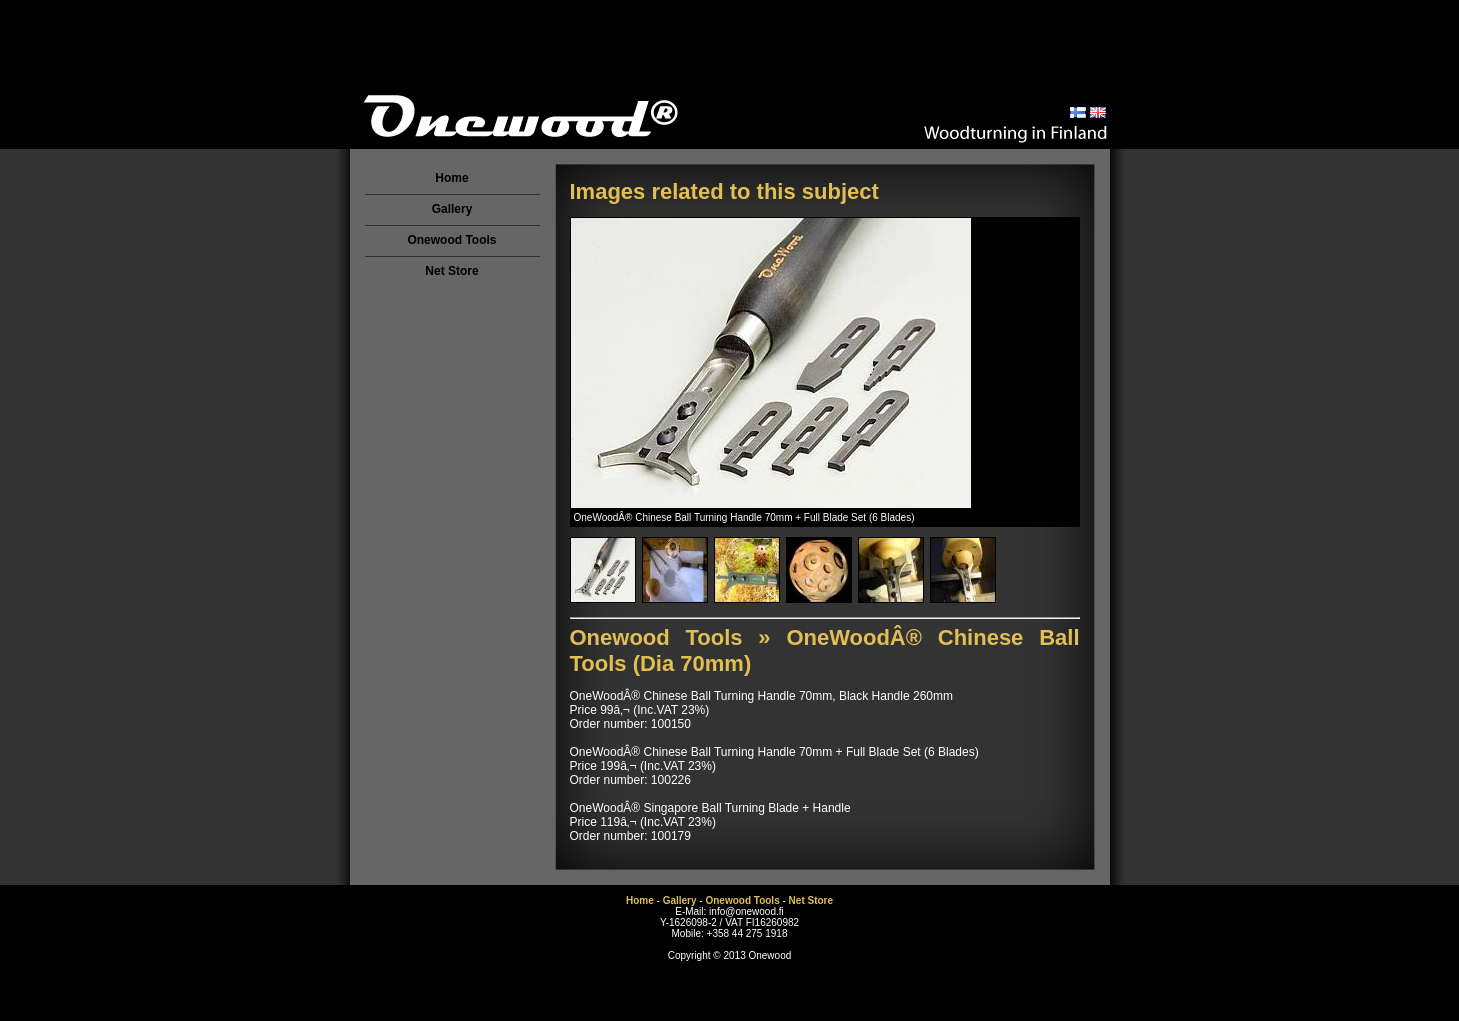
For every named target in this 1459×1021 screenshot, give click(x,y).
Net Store (451, 271)
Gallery (452, 209)
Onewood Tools (451, 240)
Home (451, 178)
